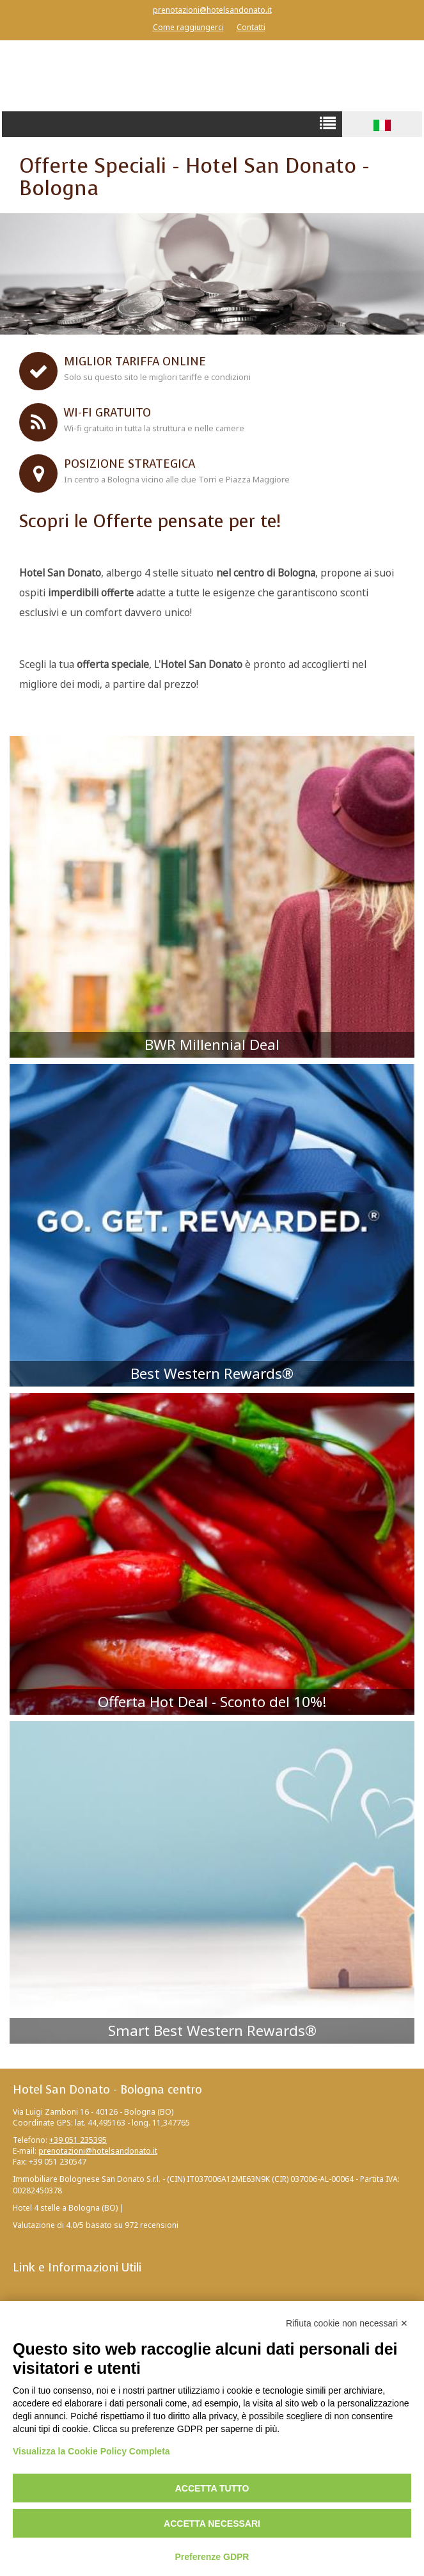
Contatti (251, 27)
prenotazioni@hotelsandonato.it (212, 9)
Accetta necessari (212, 2523)
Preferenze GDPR (212, 2557)
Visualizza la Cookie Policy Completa (91, 2451)
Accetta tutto (212, 2488)
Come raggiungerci (188, 27)
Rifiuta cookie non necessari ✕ (347, 2323)
